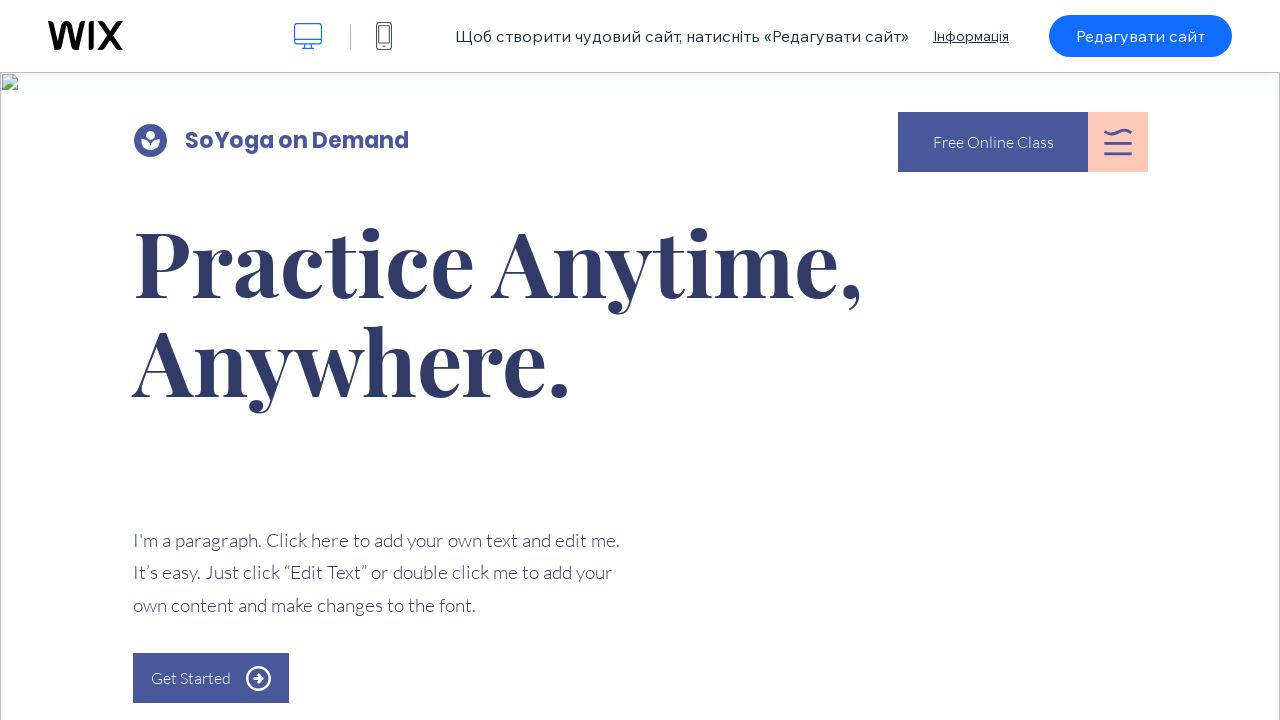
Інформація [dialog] (971, 36)
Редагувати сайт (1140, 36)
